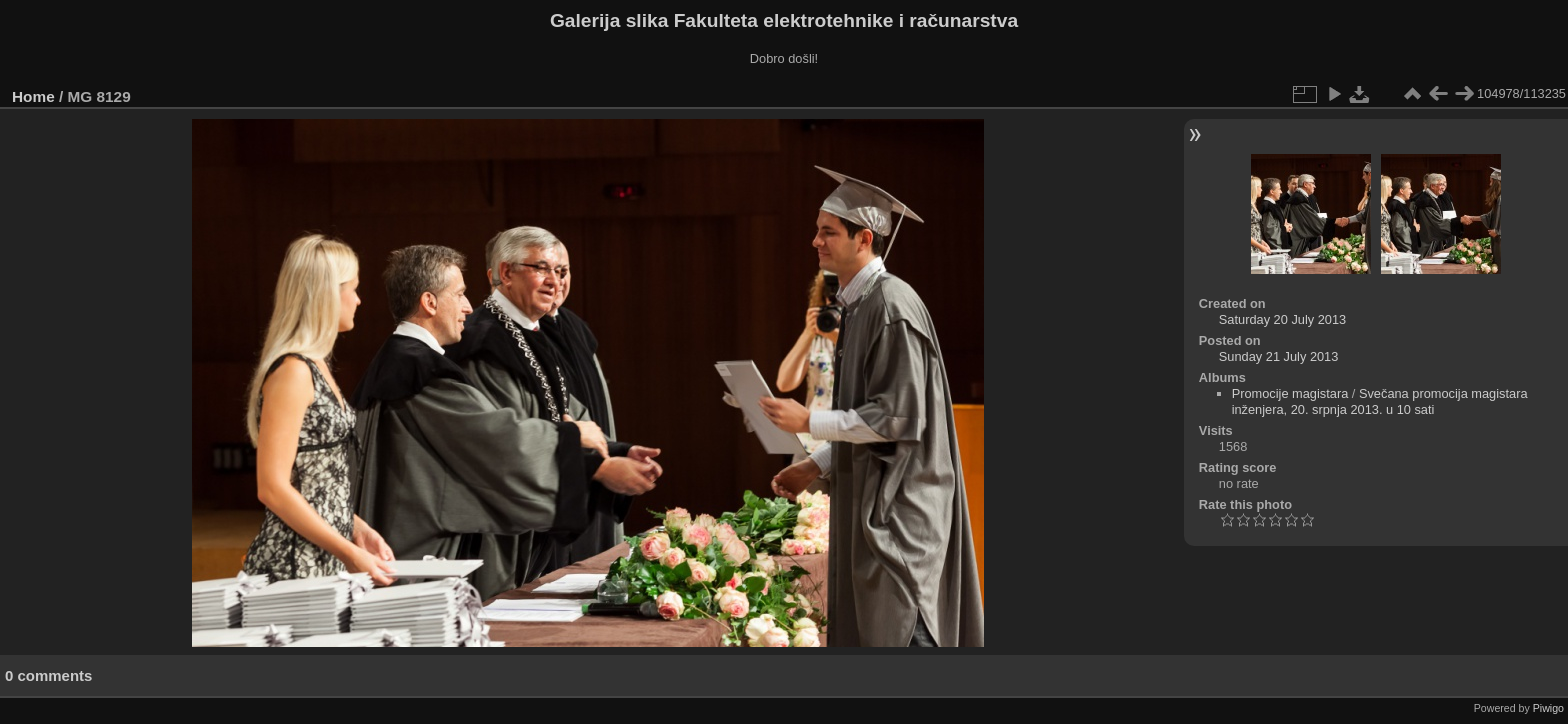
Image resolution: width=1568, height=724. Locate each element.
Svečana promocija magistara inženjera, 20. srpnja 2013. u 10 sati (1380, 401)
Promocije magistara (1290, 393)
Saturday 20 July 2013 (1282, 319)
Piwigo (1548, 708)
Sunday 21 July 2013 (1279, 356)
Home (33, 96)
